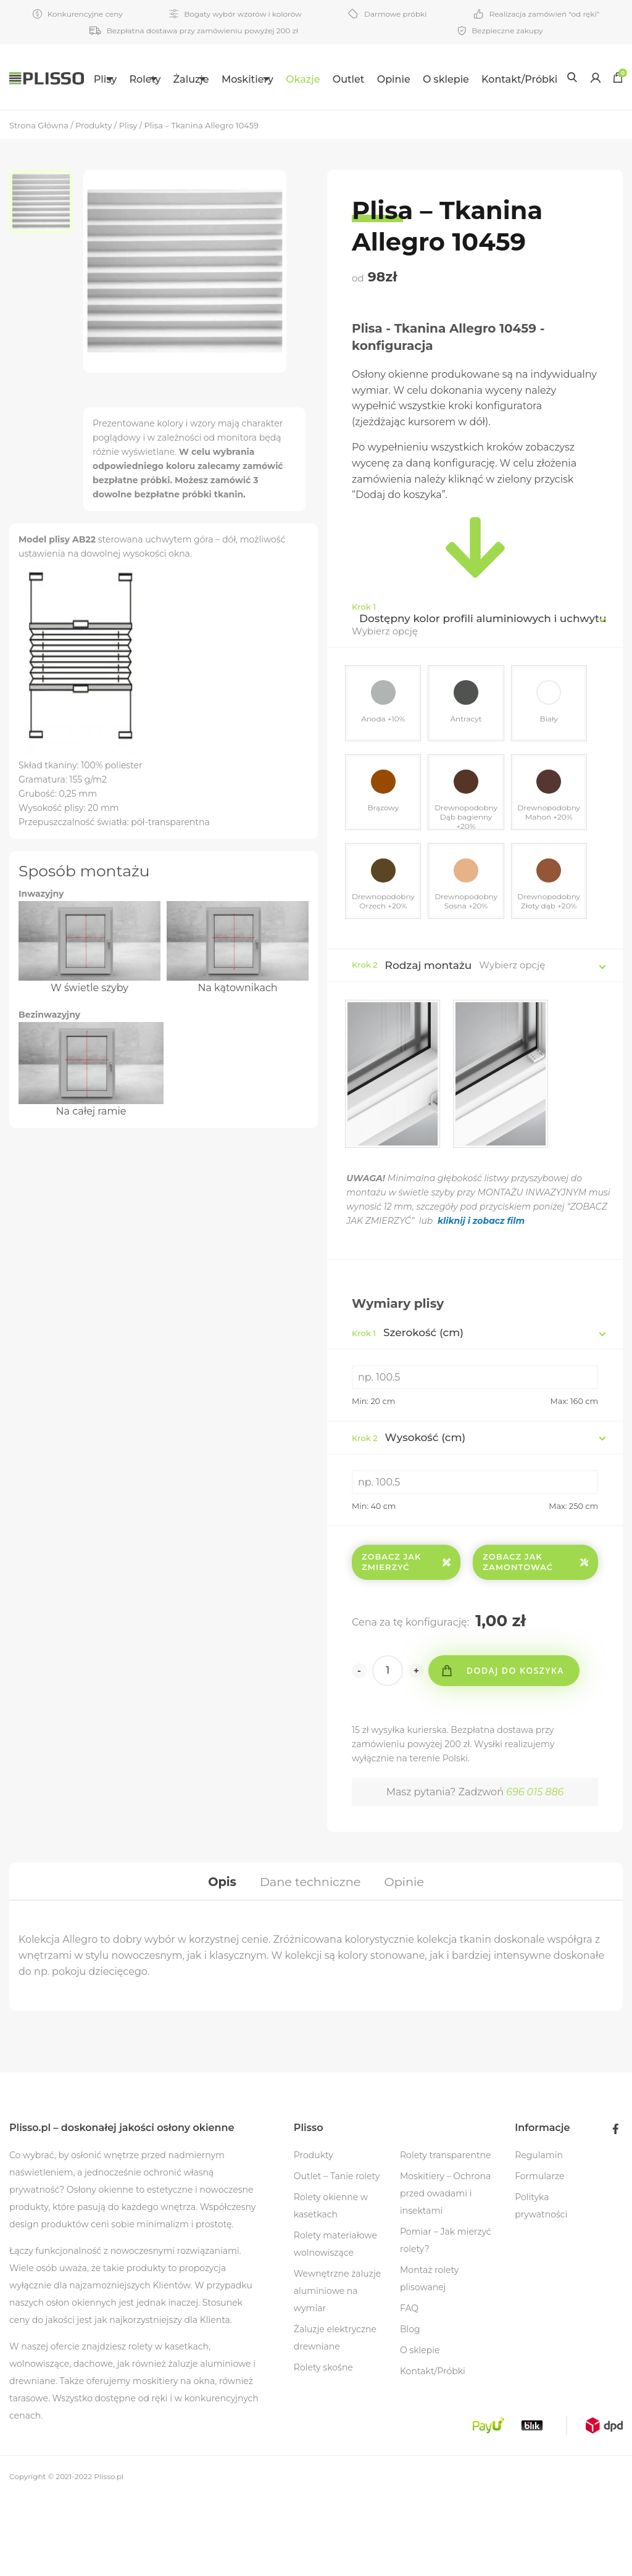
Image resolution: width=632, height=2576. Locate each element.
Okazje (351, 79)
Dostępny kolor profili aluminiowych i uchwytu (483, 682)
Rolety (149, 79)
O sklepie (494, 79)
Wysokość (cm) (408, 1510)
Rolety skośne (323, 2445)
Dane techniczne (310, 1957)
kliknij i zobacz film (485, 1294)
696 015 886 (534, 1865)
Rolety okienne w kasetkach (331, 2284)
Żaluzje (210, 79)
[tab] (218, 1957)
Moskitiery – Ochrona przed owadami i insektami (445, 2272)
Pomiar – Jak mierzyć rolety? (445, 2318)
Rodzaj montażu (428, 1038)
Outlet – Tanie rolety (337, 2254)
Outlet (397, 79)
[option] (46, 268)
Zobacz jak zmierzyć (406, 1635)
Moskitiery (281, 79)
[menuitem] (101, 76)
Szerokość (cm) (408, 1406)
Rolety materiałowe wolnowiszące (335, 2322)
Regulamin (539, 2233)
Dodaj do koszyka (519, 1744)
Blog (410, 2407)
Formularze (539, 2254)
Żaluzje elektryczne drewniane (335, 2416)
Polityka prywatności (541, 2284)
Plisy (94, 79)
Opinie (442, 79)
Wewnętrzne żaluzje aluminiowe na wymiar (337, 2369)
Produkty (313, 2233)
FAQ (409, 2386)
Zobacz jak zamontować (535, 1635)
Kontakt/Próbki (121, 143)
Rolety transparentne (445, 2233)
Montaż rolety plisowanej (429, 2357)
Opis (218, 1957)
